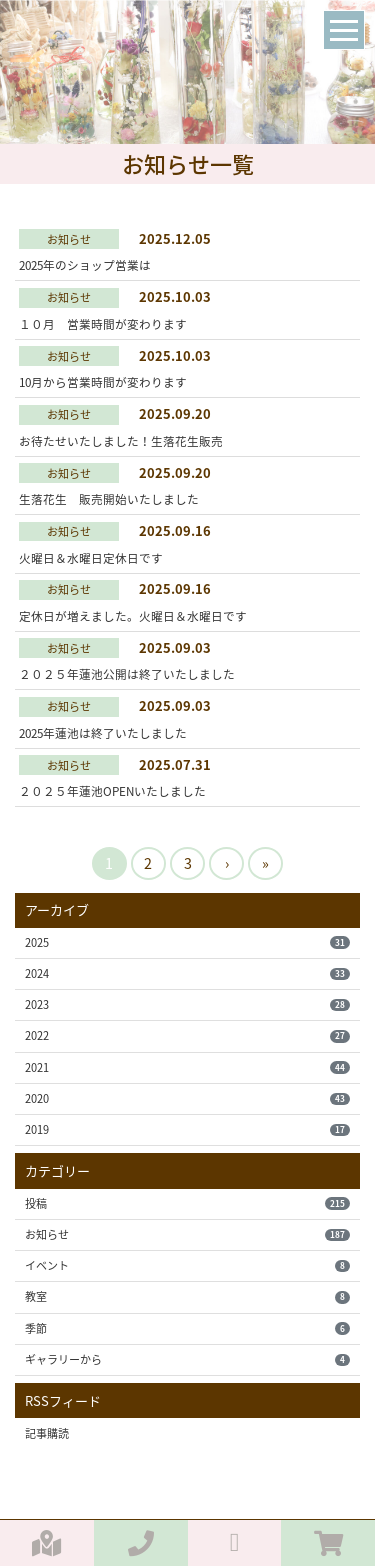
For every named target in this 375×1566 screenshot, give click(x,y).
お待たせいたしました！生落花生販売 (121, 441)
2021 (187, 1067)
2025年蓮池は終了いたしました (103, 733)
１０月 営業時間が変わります (103, 324)
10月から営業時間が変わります (103, 382)
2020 (187, 1098)
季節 (187, 1328)
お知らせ (187, 1234)
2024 (187, 973)
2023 (187, 1004)
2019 (187, 1129)
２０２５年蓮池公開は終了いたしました (127, 674)
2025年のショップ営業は (85, 265)
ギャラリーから (187, 1359)
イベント (187, 1265)
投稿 (187, 1203)
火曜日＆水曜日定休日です (91, 558)
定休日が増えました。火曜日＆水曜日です (133, 616)
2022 (187, 1035)
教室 (187, 1296)
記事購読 (47, 1433)
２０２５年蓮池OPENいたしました (112, 791)
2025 (187, 942)
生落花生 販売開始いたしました (109, 499)
